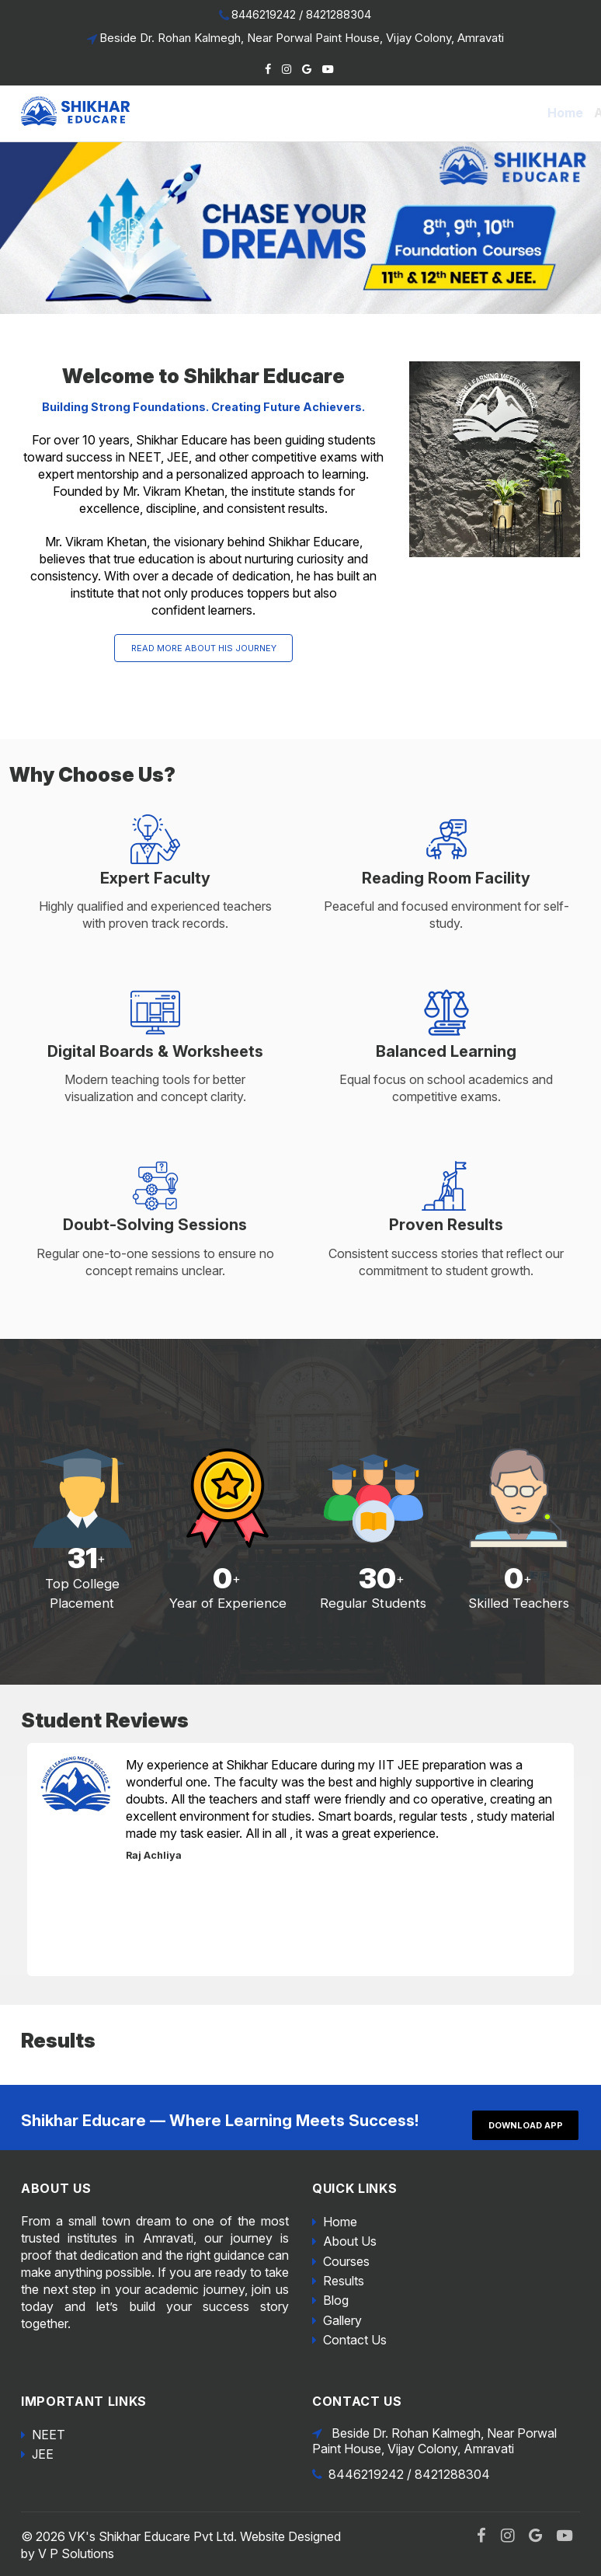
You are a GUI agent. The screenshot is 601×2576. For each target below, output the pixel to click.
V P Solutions (76, 2553)
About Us (274, 112)
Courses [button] (343, 112)
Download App (525, 2125)
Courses (346, 2261)
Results (407, 112)
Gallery (502, 112)
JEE (43, 2454)
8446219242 (263, 14)
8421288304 (338, 14)
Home (217, 112)
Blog (455, 112)
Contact (560, 112)
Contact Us (355, 2340)
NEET (48, 2434)
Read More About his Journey (203, 648)
